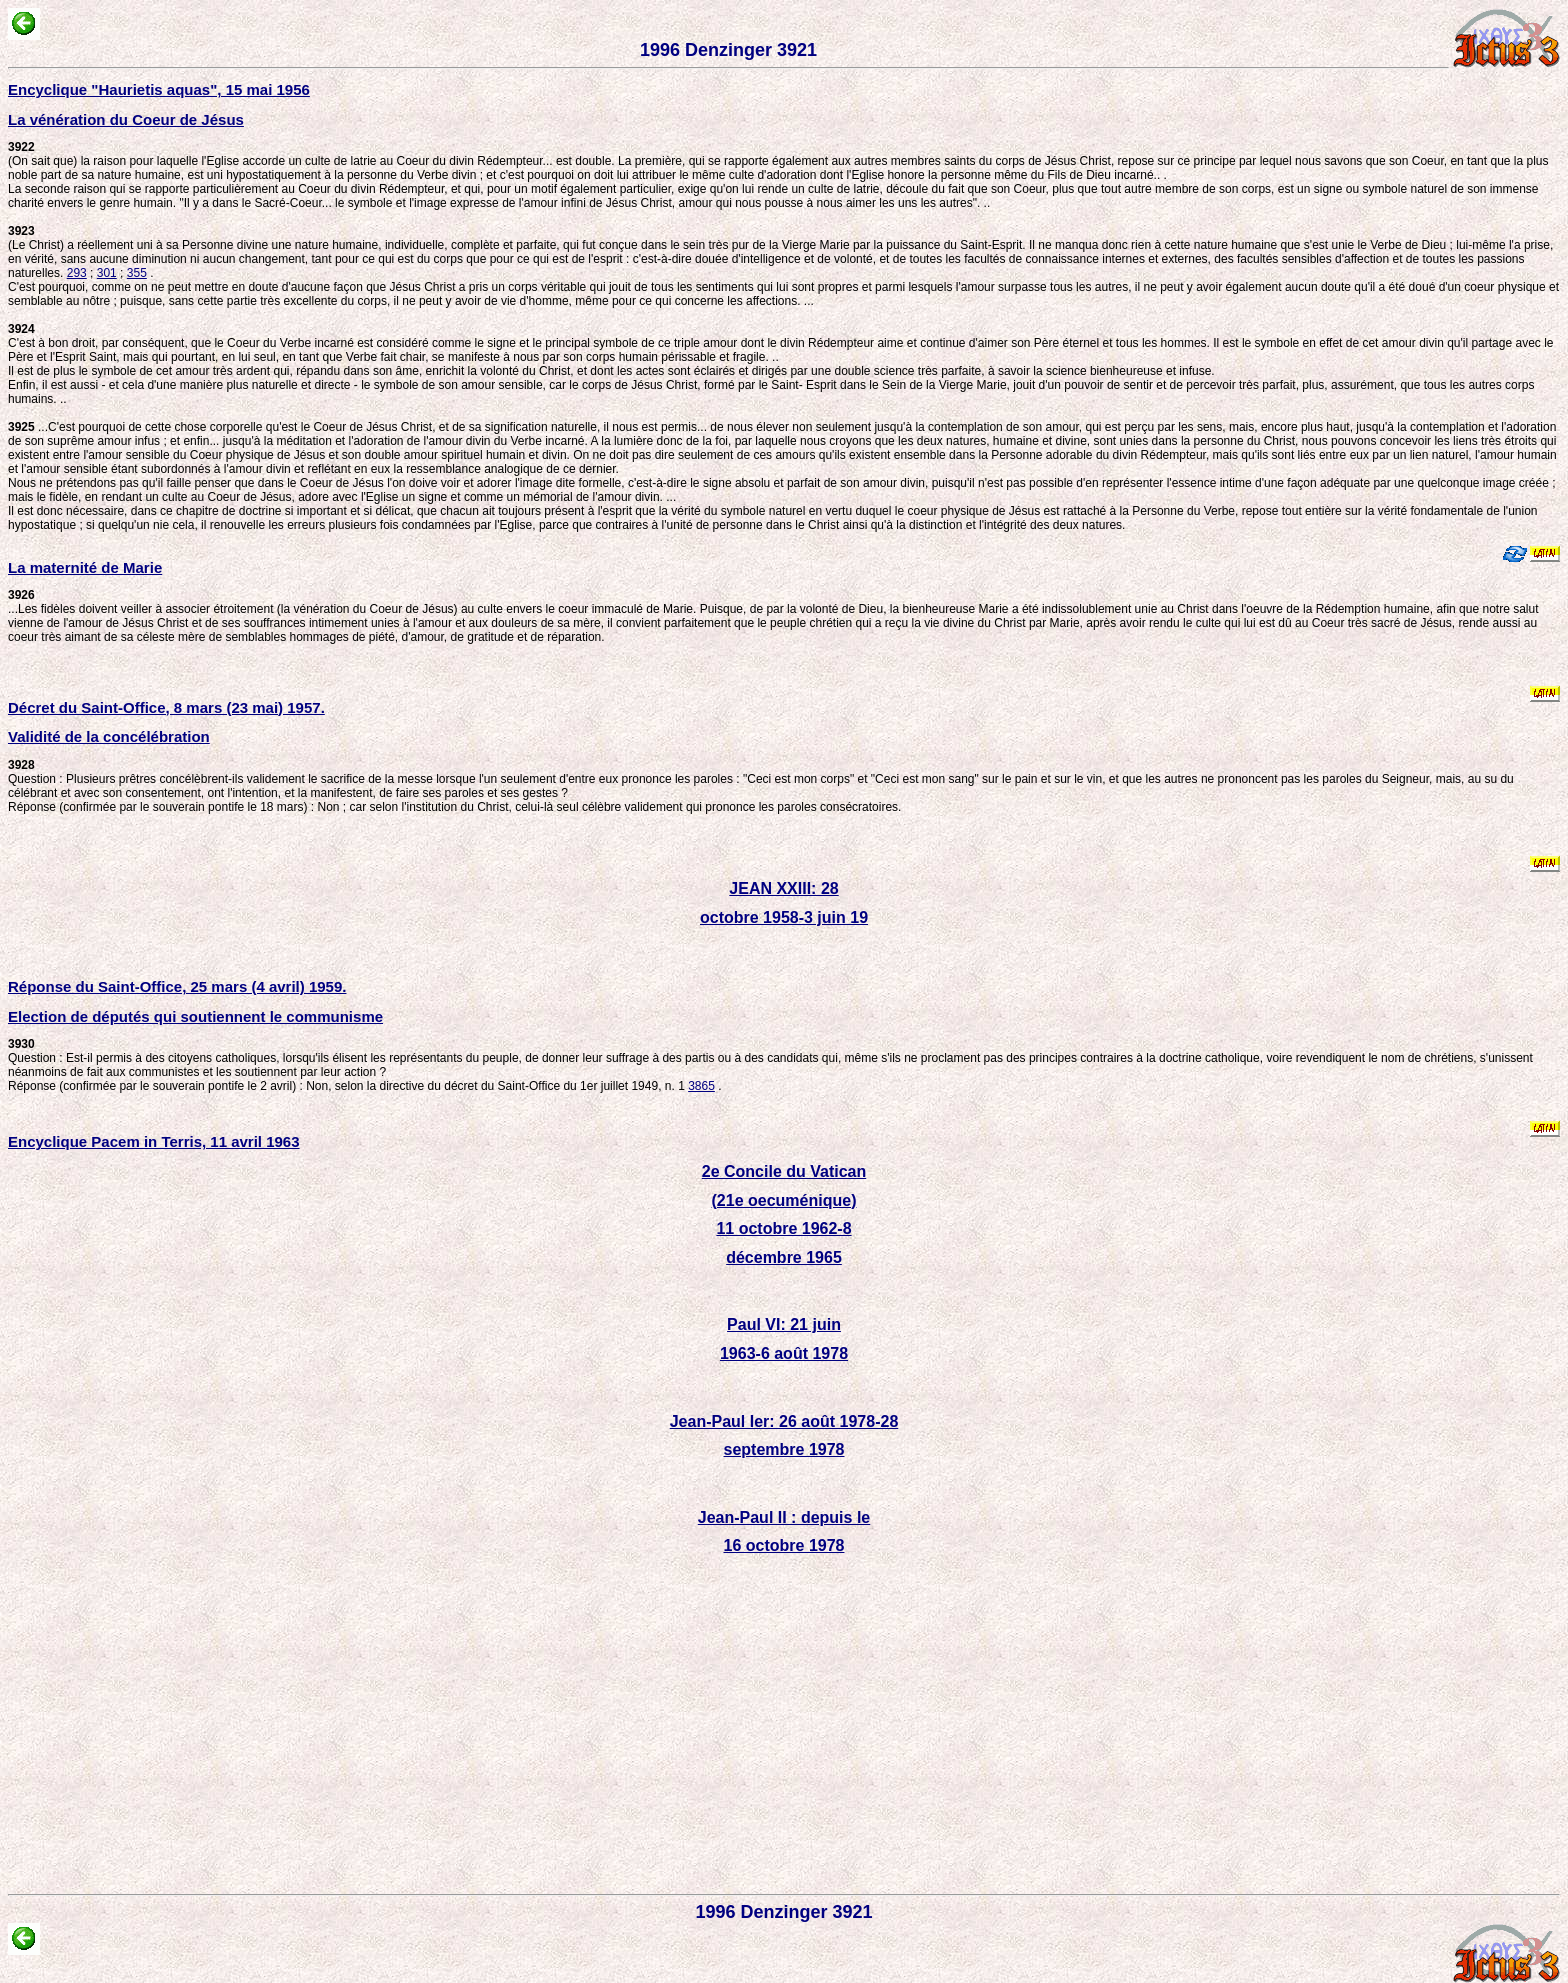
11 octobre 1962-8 (783, 1228)
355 (137, 273)
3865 (701, 1086)
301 (107, 273)
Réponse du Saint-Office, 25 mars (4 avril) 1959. (177, 986)
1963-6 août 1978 (784, 1353)
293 (77, 273)
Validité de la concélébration (109, 736)
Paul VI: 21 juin (784, 1324)
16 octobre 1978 (784, 1545)
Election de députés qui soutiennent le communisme (195, 1016)
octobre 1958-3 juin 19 (784, 917)
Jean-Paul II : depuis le (784, 1517)
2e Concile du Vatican (784, 1171)
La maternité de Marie (85, 567)
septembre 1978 (784, 1449)
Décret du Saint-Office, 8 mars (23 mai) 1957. (166, 707)
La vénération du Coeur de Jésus (126, 119)
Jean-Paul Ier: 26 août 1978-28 (784, 1421)
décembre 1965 (784, 1257)
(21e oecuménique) (784, 1200)
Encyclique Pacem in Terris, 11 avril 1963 (154, 1141)
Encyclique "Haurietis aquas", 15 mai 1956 (159, 89)
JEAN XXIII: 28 (783, 888)
